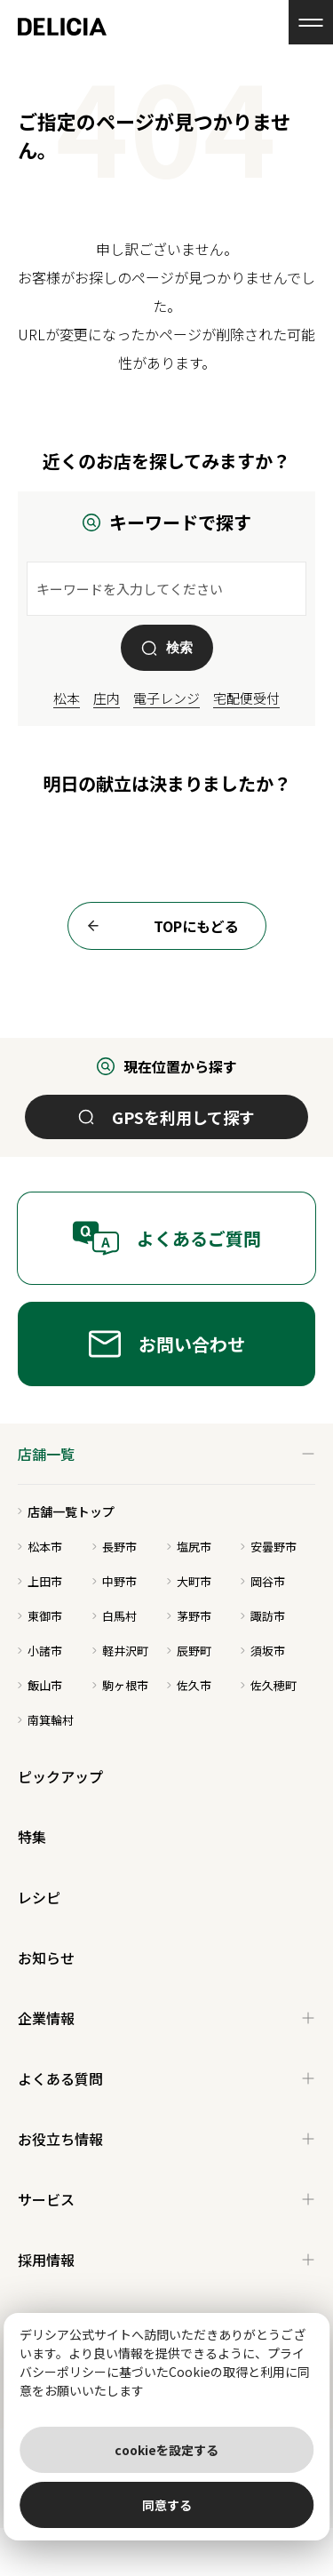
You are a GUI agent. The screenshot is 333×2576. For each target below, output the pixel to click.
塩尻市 (189, 1546)
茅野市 (189, 1615)
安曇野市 (269, 1546)
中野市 (114, 1581)
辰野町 (189, 1650)
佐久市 (189, 1685)
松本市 (40, 1546)
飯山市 (40, 1685)
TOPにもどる (158, 926)
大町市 (189, 1581)
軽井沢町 (120, 1650)
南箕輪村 (46, 1719)
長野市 (114, 1546)
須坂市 (263, 1650)
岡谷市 (263, 1581)
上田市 (40, 1581)
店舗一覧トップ (66, 1511)
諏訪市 (263, 1615)
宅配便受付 (246, 698)
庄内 (106, 698)
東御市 (40, 1615)
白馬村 (114, 1615)
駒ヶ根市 (120, 1685)
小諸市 (40, 1650)
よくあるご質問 (166, 1238)
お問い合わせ (167, 1344)
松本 (66, 698)
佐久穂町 (269, 1685)
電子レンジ (166, 698)
